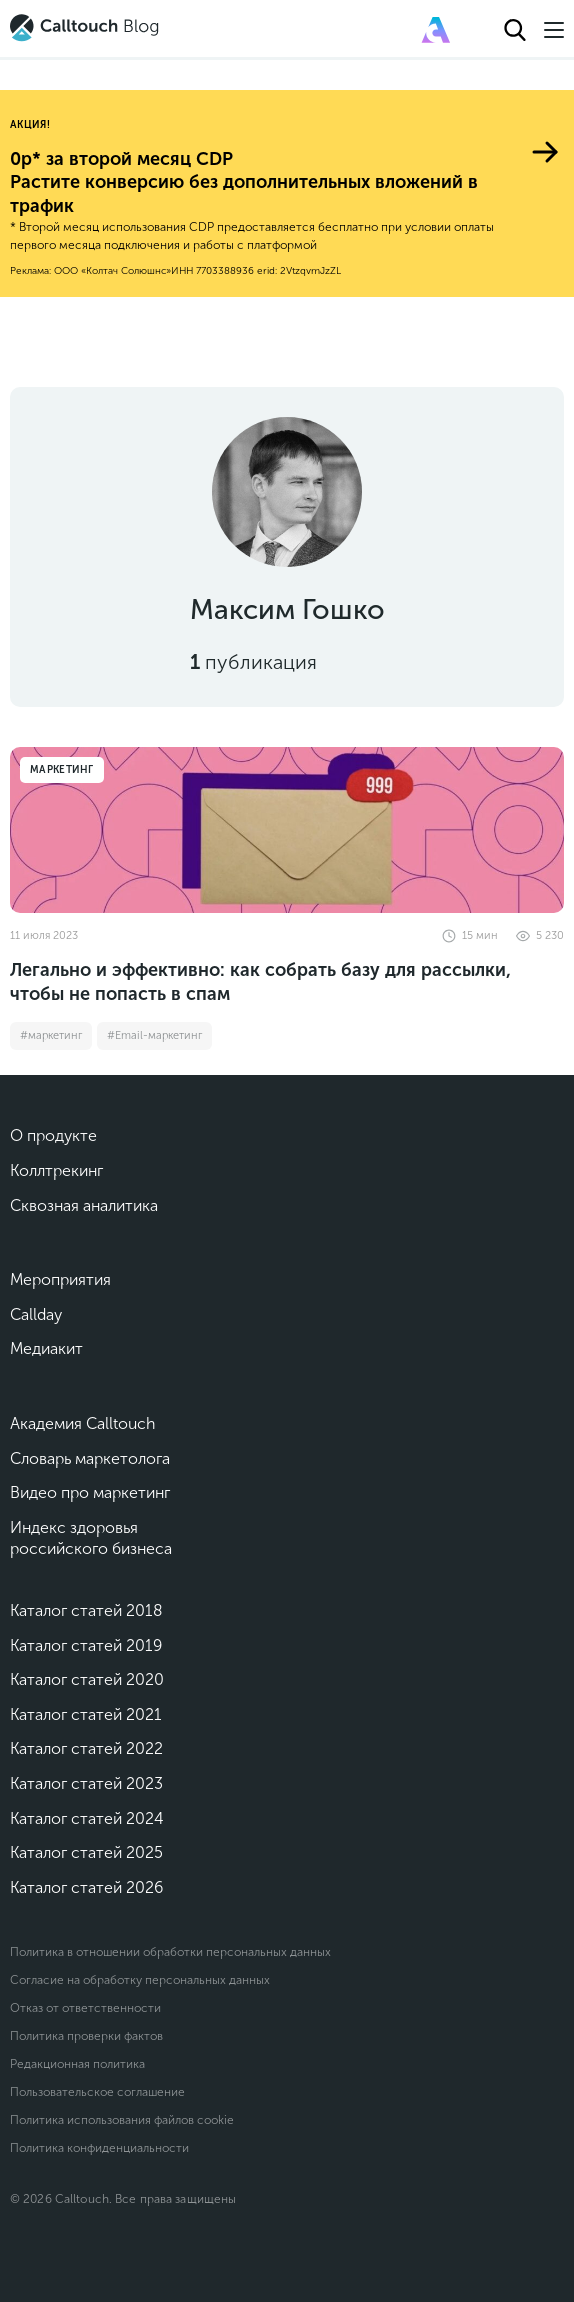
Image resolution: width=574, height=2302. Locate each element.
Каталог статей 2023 (86, 1783)
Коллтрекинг (56, 1170)
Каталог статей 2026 (86, 1887)
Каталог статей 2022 (86, 1748)
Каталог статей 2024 (87, 1818)
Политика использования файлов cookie (122, 2120)
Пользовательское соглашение (97, 2092)
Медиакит (46, 1348)
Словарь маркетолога (90, 1458)
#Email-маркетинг (154, 1035)
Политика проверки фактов (86, 2036)
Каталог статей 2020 (87, 1679)
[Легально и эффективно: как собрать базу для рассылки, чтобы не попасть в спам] (287, 830)
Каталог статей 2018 (86, 1610)
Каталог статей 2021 (86, 1714)
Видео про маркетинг (90, 1492)
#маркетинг (51, 1035)
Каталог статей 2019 (86, 1645)
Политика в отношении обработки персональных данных (170, 1952)
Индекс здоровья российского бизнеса (91, 1538)
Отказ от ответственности (85, 2008)
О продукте (53, 1135)
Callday (36, 1314)
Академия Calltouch (83, 1423)
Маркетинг (62, 770)
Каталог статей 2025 (86, 1852)
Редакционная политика (77, 2064)
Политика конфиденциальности (99, 2148)
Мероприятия (60, 1279)
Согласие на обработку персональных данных (140, 1980)
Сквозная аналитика (84, 1205)
